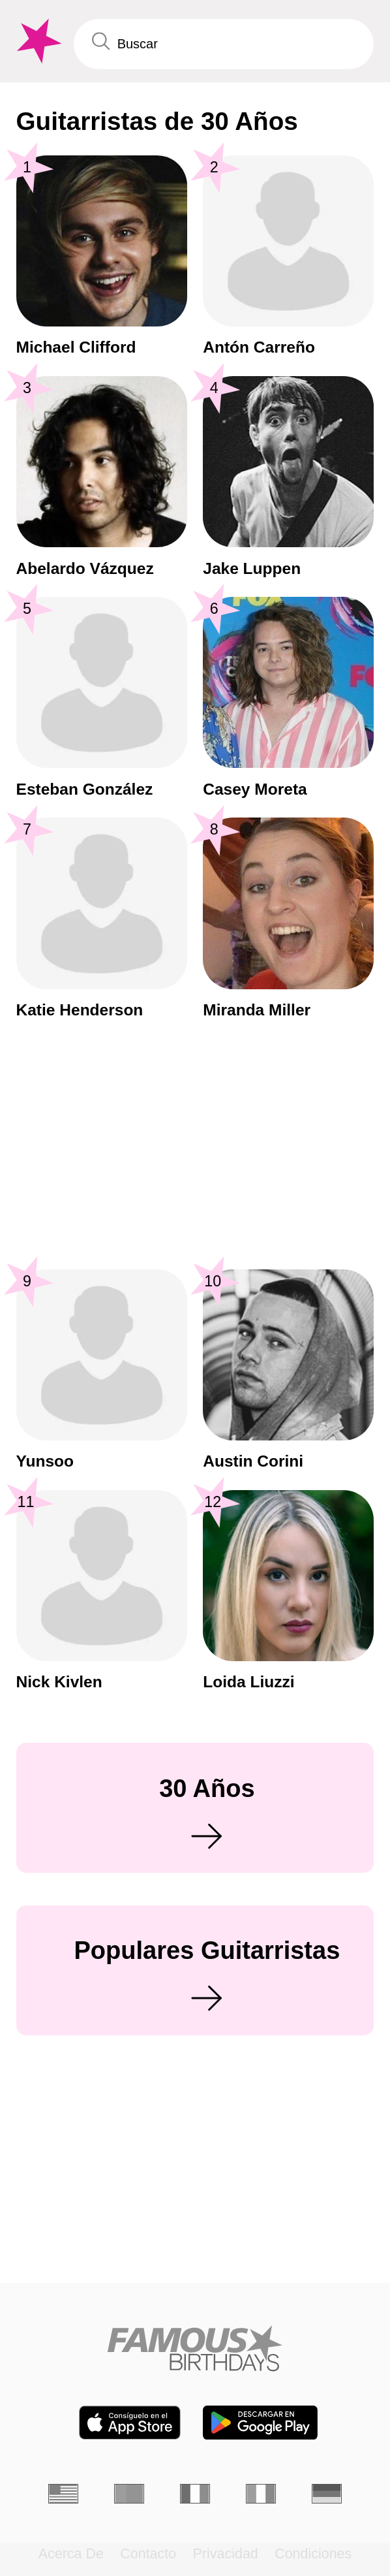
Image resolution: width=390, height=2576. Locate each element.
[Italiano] (261, 2494)
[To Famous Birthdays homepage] (37, 41)
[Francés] (195, 2494)
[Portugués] (129, 2494)
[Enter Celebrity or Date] (224, 44)
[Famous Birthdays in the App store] (129, 2423)
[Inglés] (63, 2494)
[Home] (195, 2348)
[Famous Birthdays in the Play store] (260, 2423)
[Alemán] (327, 2494)
